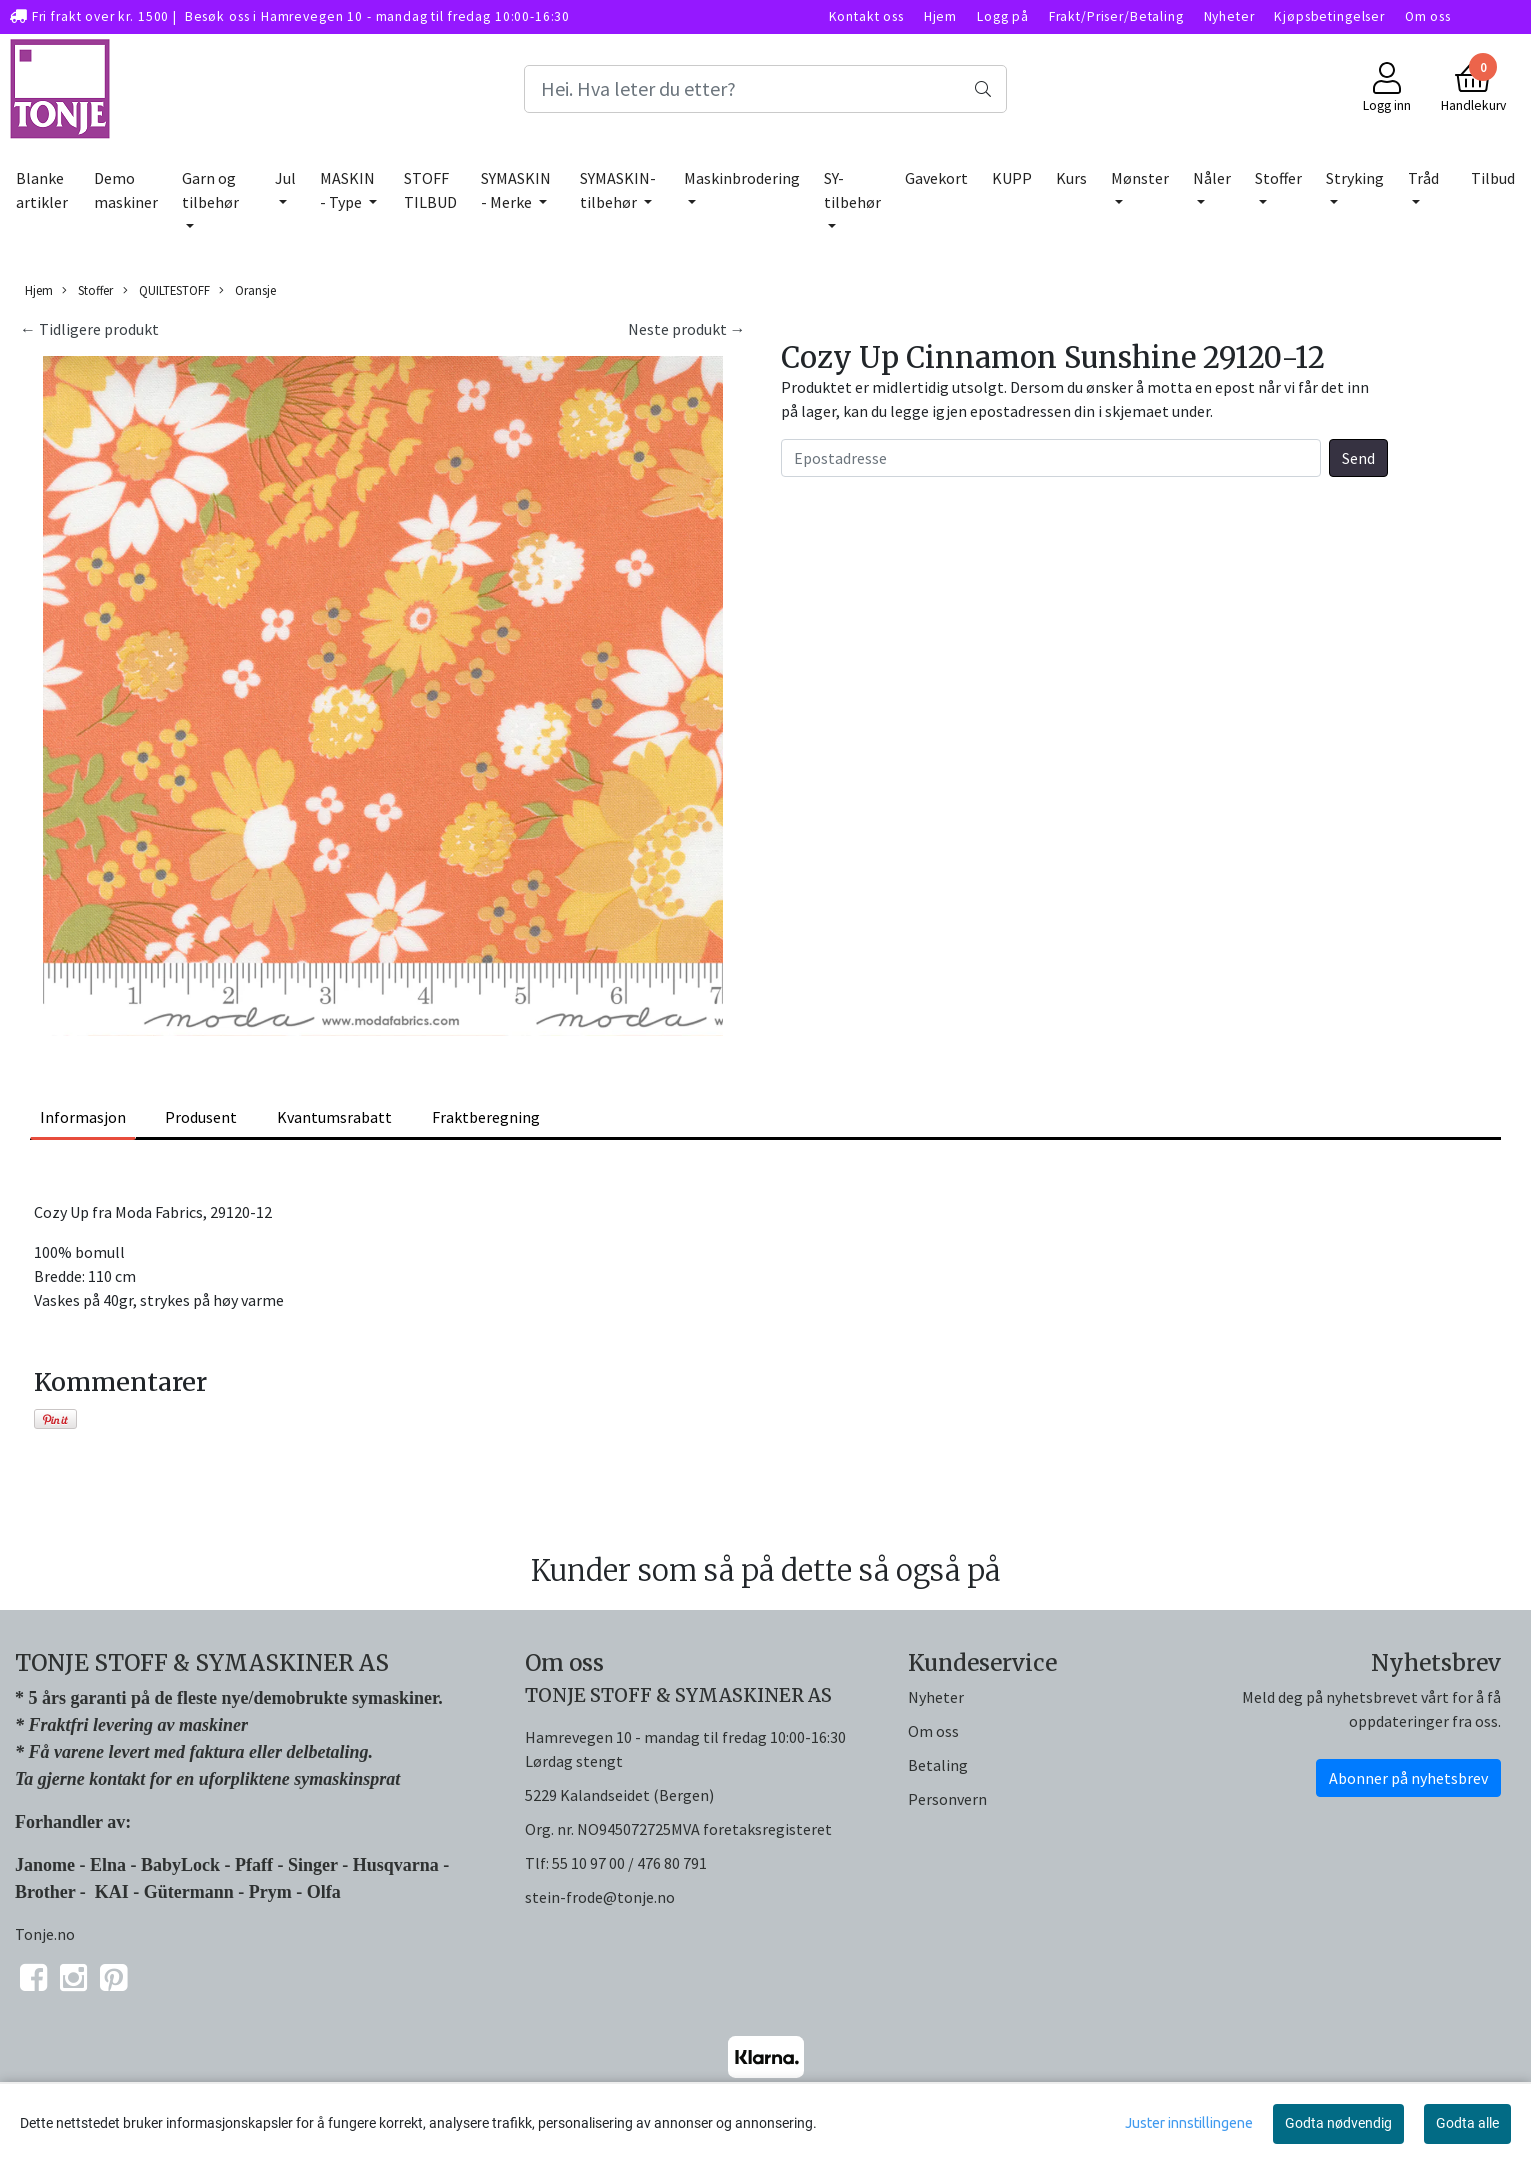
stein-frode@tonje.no (600, 1897)
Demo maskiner (126, 190)
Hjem (940, 16)
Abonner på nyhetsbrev (1408, 1778)
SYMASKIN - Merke (516, 190)
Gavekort (936, 178)
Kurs (1071, 178)
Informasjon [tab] (83, 1117)
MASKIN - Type (347, 190)
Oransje (247, 290)
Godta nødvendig (1338, 2123)
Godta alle (1467, 2123)
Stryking (1355, 178)
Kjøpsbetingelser (1329, 16)
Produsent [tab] (201, 1117)
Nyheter (1229, 16)
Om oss (1428, 16)
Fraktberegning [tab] (486, 1117)
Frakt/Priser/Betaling (1116, 16)
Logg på (1003, 16)
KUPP (1012, 178)
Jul (285, 178)
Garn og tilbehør (210, 190)
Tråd (1423, 178)
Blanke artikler (42, 190)
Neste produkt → (687, 329)
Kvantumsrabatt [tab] (334, 1117)
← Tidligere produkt (89, 329)
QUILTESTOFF (166, 290)
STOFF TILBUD (430, 190)
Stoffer (1278, 178)
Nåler (1212, 178)
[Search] (766, 89)
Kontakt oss (866, 16)
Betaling (938, 1765)
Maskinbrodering (742, 178)
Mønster (1140, 178)
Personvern (947, 1799)
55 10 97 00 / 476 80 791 (629, 1863)
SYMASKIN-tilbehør (618, 190)
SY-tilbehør (852, 190)
